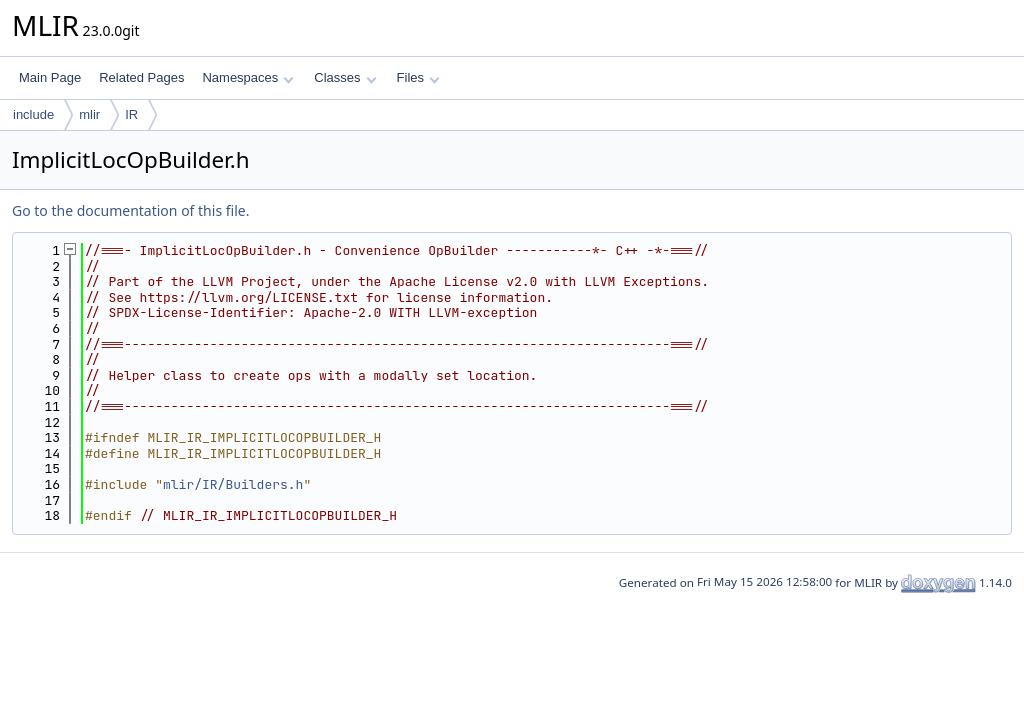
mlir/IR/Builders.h (233, 484)
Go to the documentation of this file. (130, 210)
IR (131, 114)
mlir (89, 114)
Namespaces (247, 77)
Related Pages (141, 77)
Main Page (50, 77)
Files (418, 77)
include (33, 114)
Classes (345, 77)
